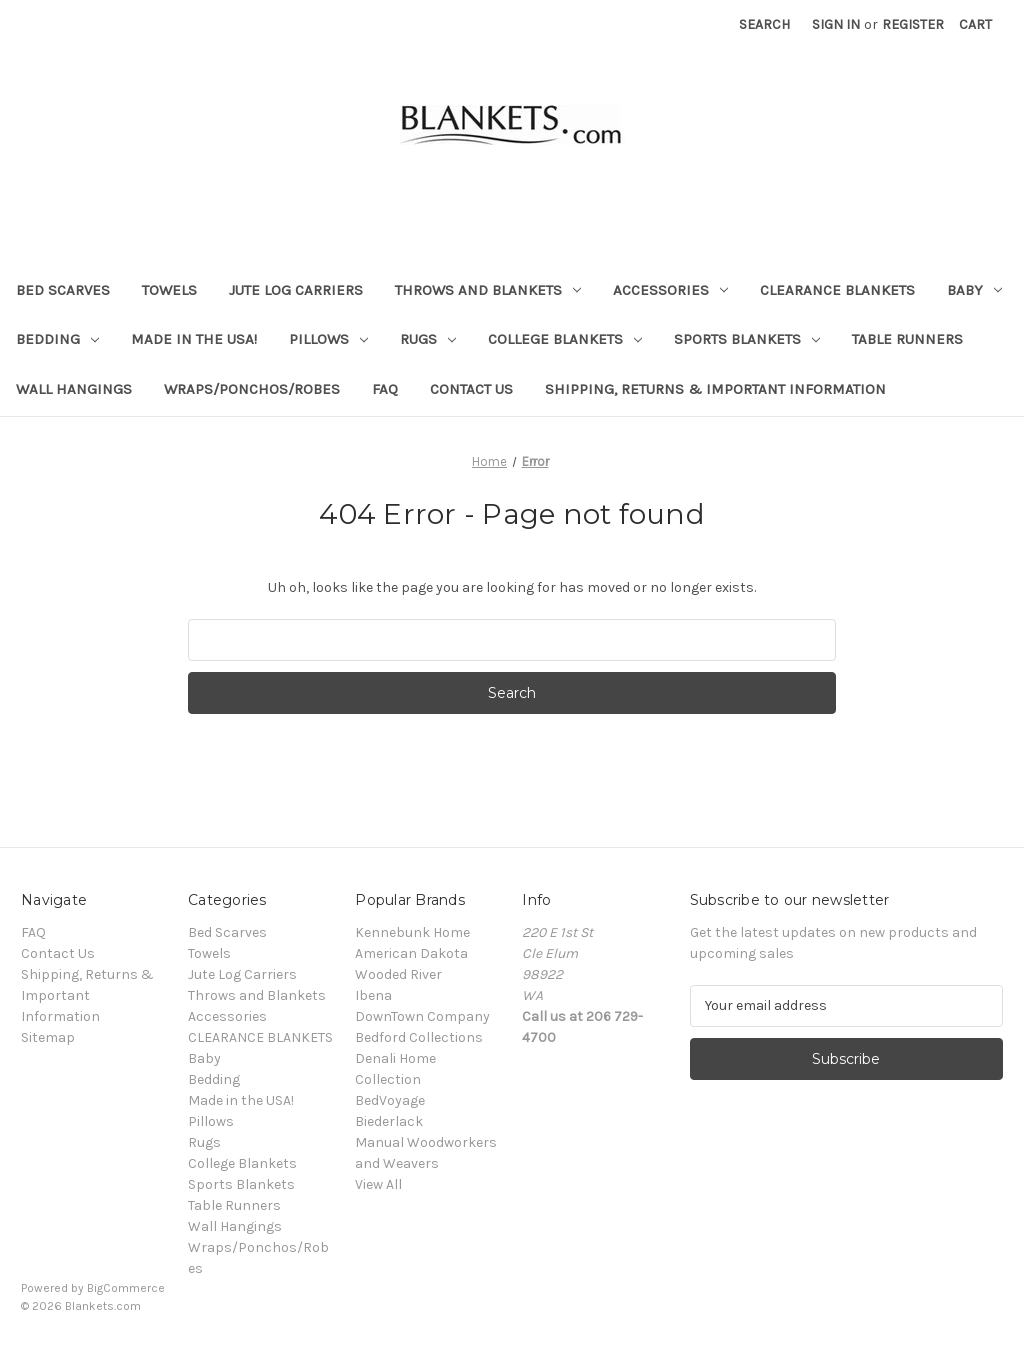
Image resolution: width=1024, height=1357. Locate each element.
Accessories (670, 290)
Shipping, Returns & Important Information (715, 389)
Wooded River (398, 974)
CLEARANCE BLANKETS (837, 290)
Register (913, 24)
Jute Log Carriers (296, 290)
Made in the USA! (194, 339)
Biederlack (389, 1121)
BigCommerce (126, 1288)
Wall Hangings (74, 389)
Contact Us (471, 389)
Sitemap (48, 1037)
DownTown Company (422, 1016)
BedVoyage (390, 1100)
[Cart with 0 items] (975, 24)
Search (764, 24)
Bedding (57, 339)
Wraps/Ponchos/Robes (252, 389)
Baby (974, 290)
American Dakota (411, 953)
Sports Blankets (747, 339)
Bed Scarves (63, 290)
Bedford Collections (419, 1037)
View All (378, 1184)
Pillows (328, 339)
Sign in (836, 24)
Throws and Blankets (488, 290)
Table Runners (907, 339)
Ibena (373, 995)
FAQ (385, 389)
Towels (169, 290)
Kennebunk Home (412, 932)
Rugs (428, 339)
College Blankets (565, 339)
